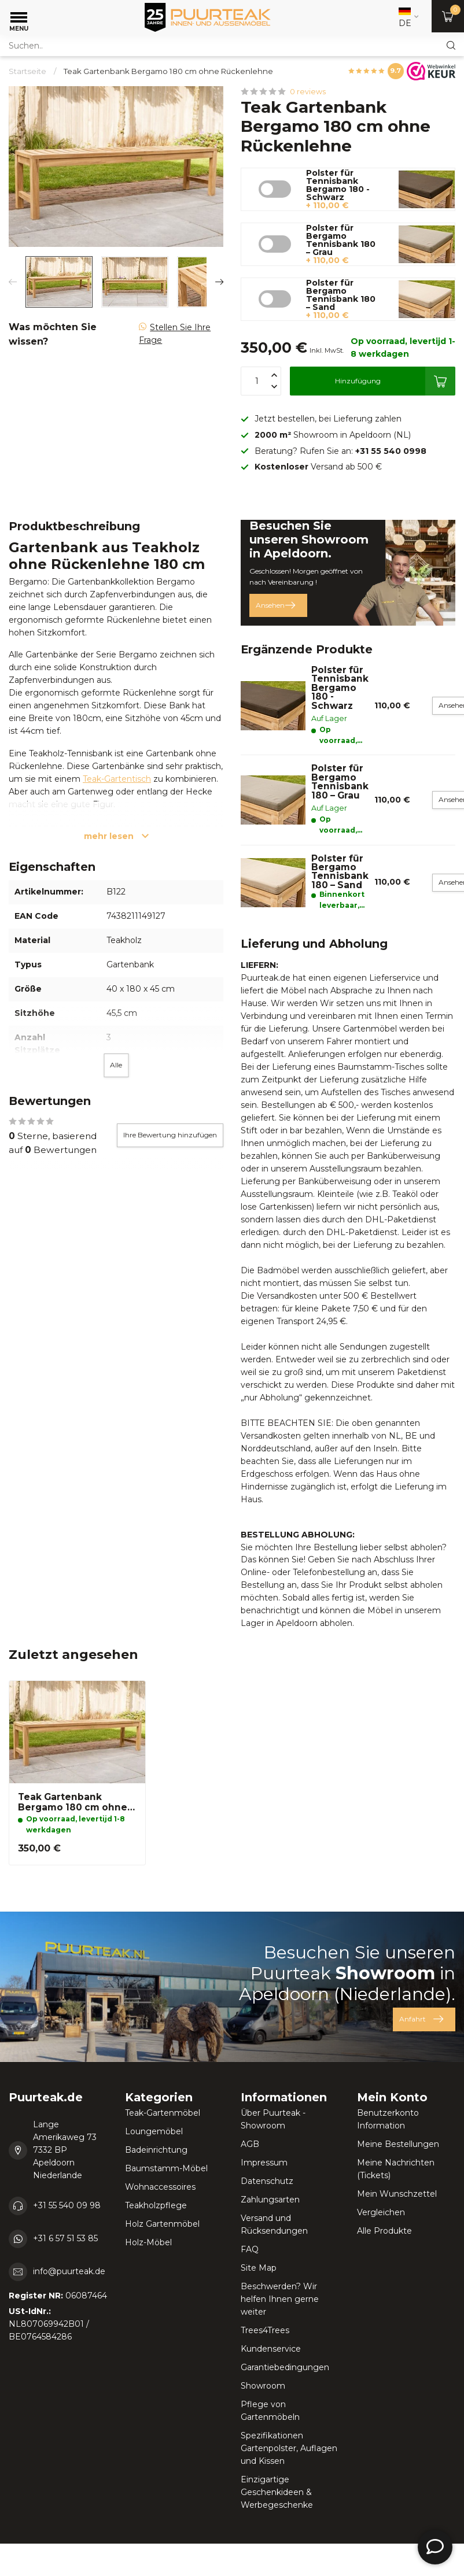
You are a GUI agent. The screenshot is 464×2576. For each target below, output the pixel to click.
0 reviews (308, 91)
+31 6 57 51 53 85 (65, 2238)
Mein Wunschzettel (397, 2194)
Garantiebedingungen (285, 2367)
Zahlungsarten (270, 2199)
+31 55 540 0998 (390, 451)
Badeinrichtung (156, 2150)
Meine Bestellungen (398, 2144)
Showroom (263, 2386)
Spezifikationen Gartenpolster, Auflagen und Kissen (289, 2448)
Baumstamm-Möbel (166, 2168)
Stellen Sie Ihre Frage (175, 333)
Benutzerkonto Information (388, 2119)
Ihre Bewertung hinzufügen (170, 1134)
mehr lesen (116, 836)
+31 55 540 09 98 (67, 2205)
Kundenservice (271, 2349)
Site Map (259, 2268)
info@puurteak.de (69, 2271)
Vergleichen (381, 2212)
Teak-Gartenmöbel (162, 2113)
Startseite (27, 71)
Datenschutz (267, 2181)
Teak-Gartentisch (117, 779)
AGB (250, 2144)
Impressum (264, 2162)
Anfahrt (421, 2019)
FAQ (250, 2249)
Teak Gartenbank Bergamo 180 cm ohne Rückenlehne (168, 71)
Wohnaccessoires (160, 2187)
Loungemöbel (154, 2131)
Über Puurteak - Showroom (273, 2119)
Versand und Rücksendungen (274, 2224)
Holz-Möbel (148, 2242)
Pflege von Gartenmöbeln (270, 2410)
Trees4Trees (265, 2330)
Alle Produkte (384, 2231)
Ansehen (275, 605)
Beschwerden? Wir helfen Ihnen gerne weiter (280, 2299)
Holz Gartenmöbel (162, 2224)
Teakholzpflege (156, 2205)
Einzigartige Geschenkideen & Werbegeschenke (277, 2492)
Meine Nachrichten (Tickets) (395, 2168)
